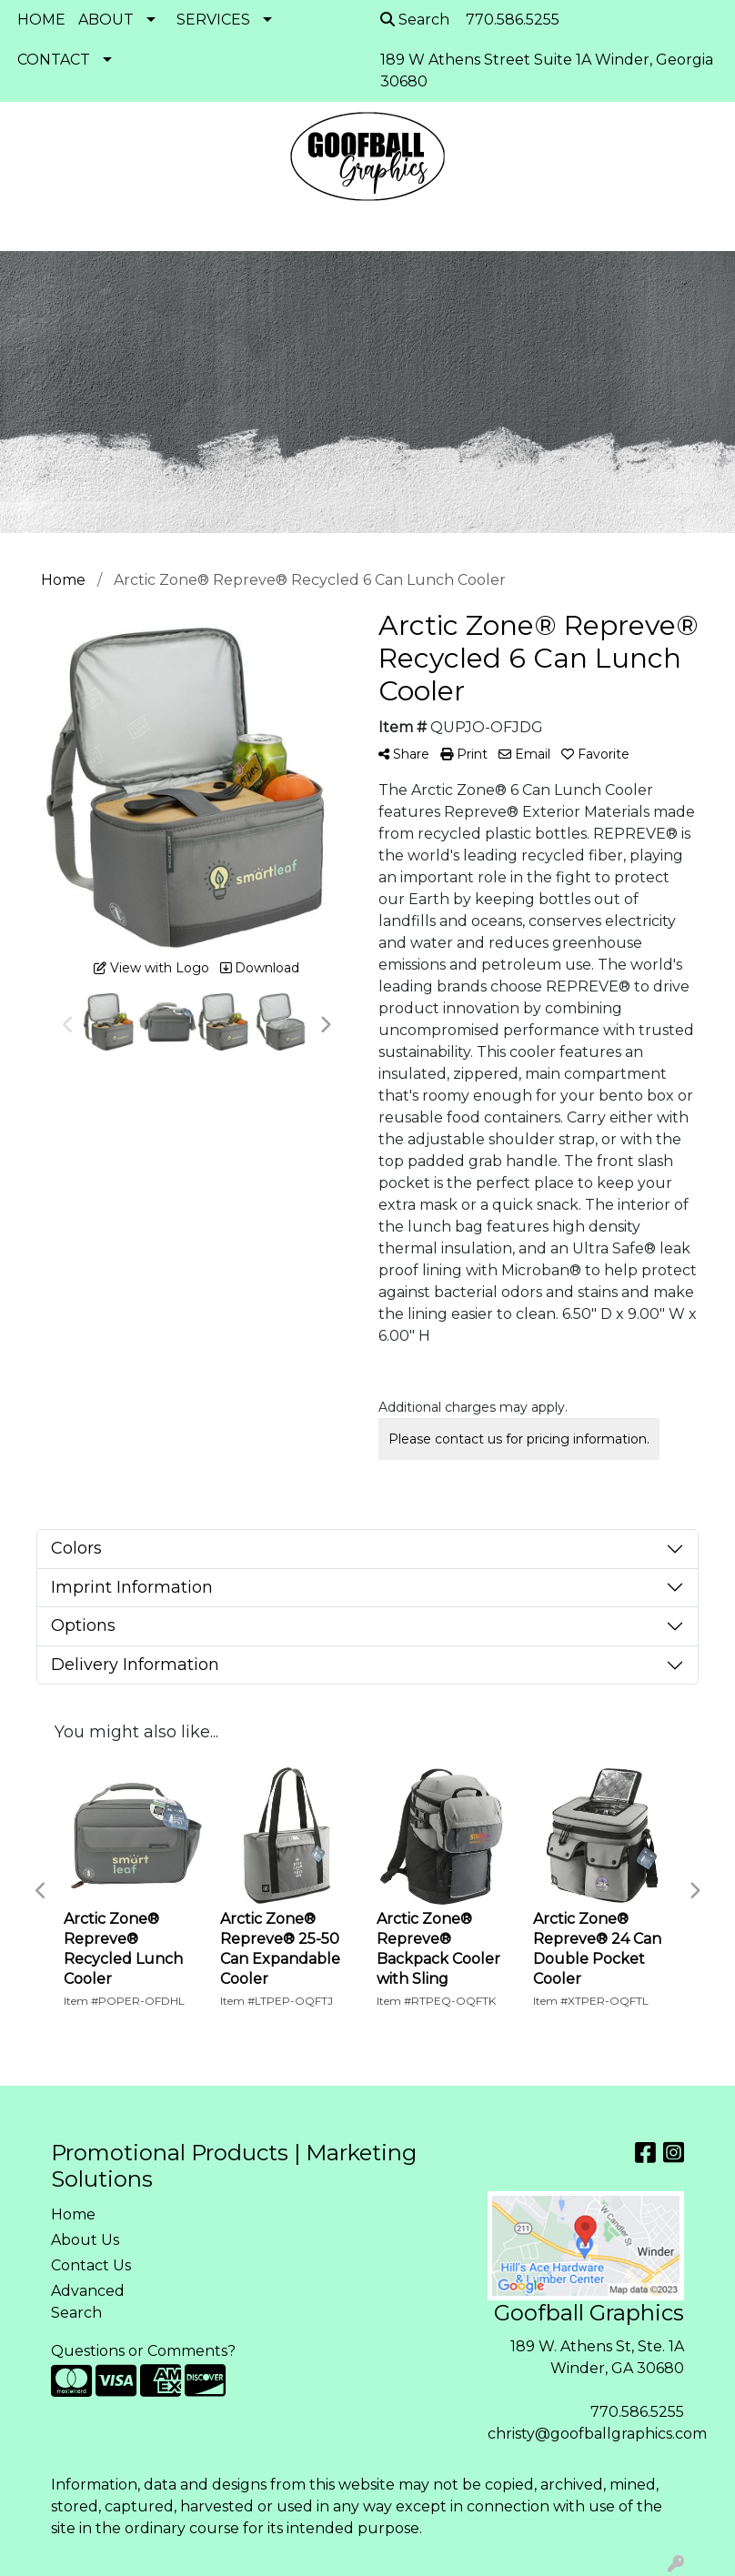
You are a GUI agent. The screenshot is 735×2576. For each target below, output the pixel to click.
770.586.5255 (637, 2411)
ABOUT (106, 19)
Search (414, 19)
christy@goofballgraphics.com (597, 2433)
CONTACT (53, 59)
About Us (85, 2240)
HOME (41, 19)
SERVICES (213, 19)
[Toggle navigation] (28, 231)
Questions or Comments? (143, 2351)
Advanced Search (88, 2301)
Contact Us (91, 2265)
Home (73, 2214)
